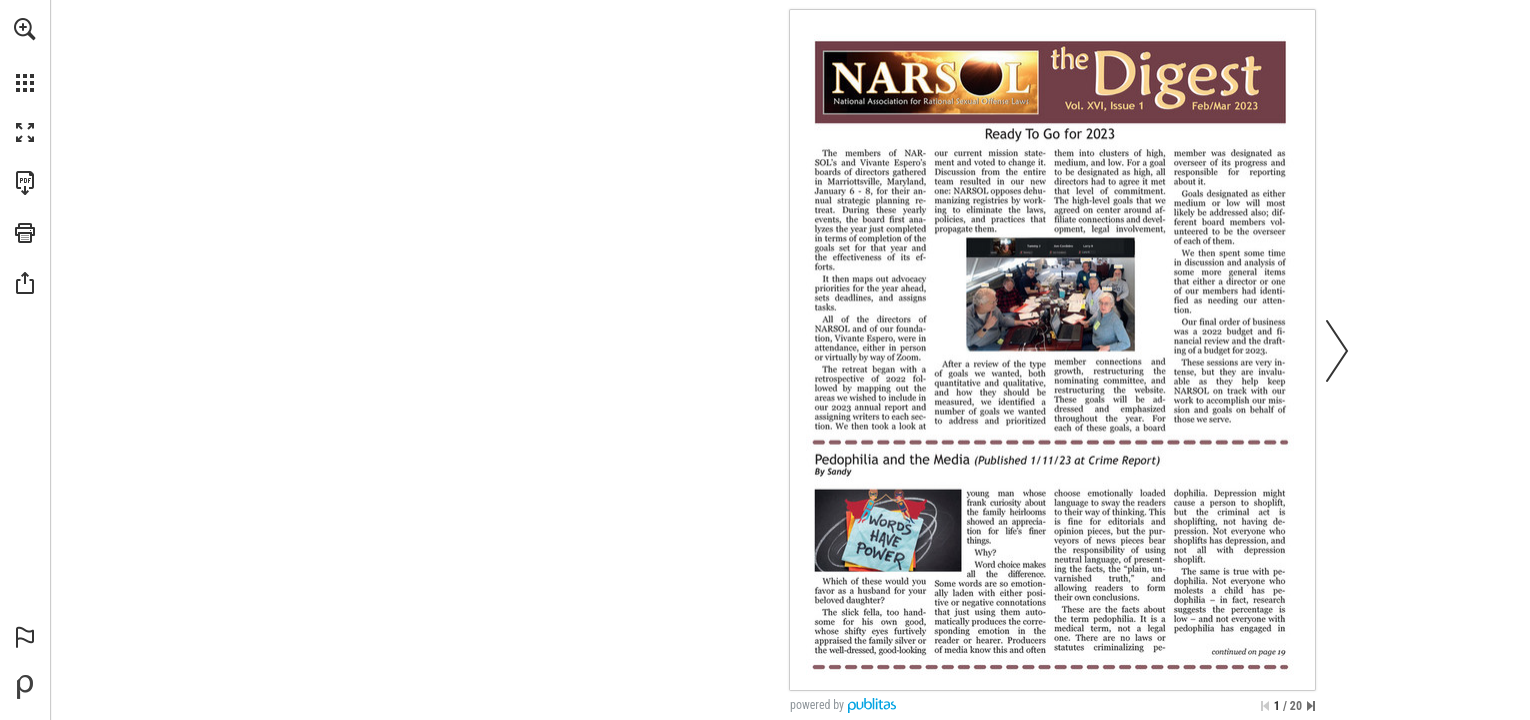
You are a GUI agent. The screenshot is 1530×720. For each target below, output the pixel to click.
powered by (817, 705)
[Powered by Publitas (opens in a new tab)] (25, 687)
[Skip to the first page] (1265, 706)
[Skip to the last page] (1311, 706)
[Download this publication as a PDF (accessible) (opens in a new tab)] (25, 183)
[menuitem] (25, 55)
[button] (25, 29)
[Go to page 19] (1243, 650)
